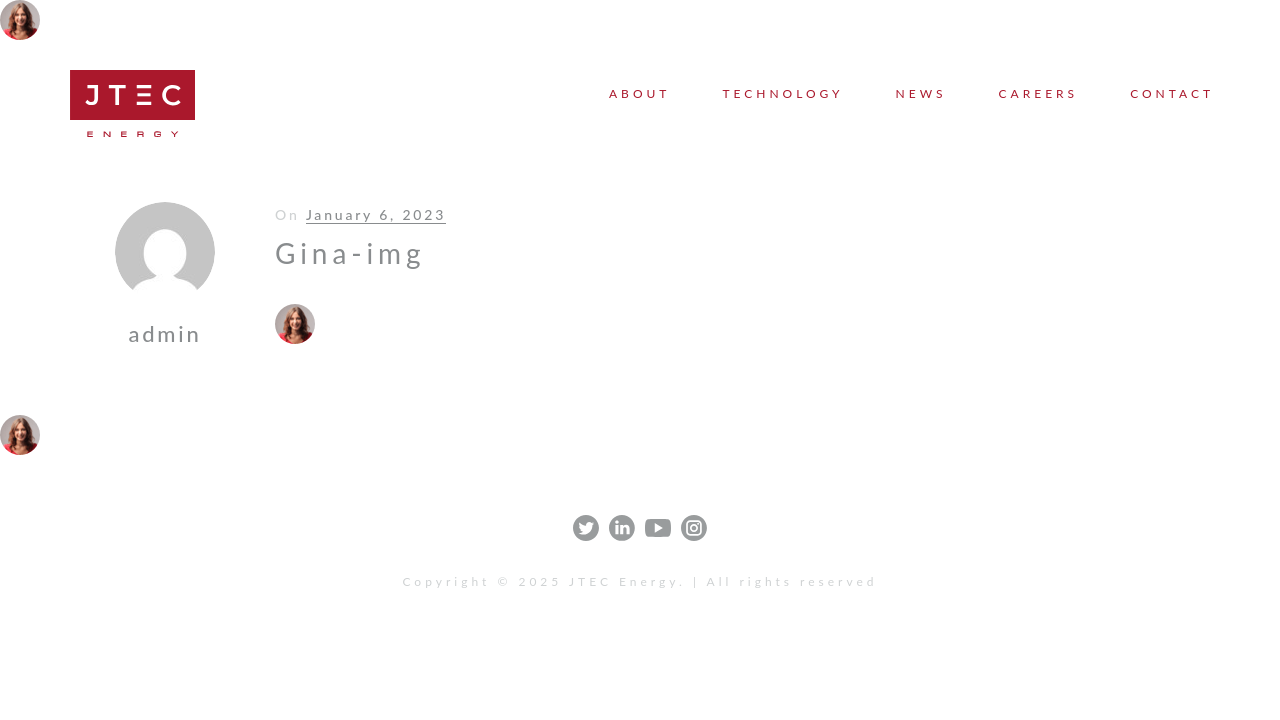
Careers (1039, 93)
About (639, 93)
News (921, 93)
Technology (782, 93)
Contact (1172, 93)
